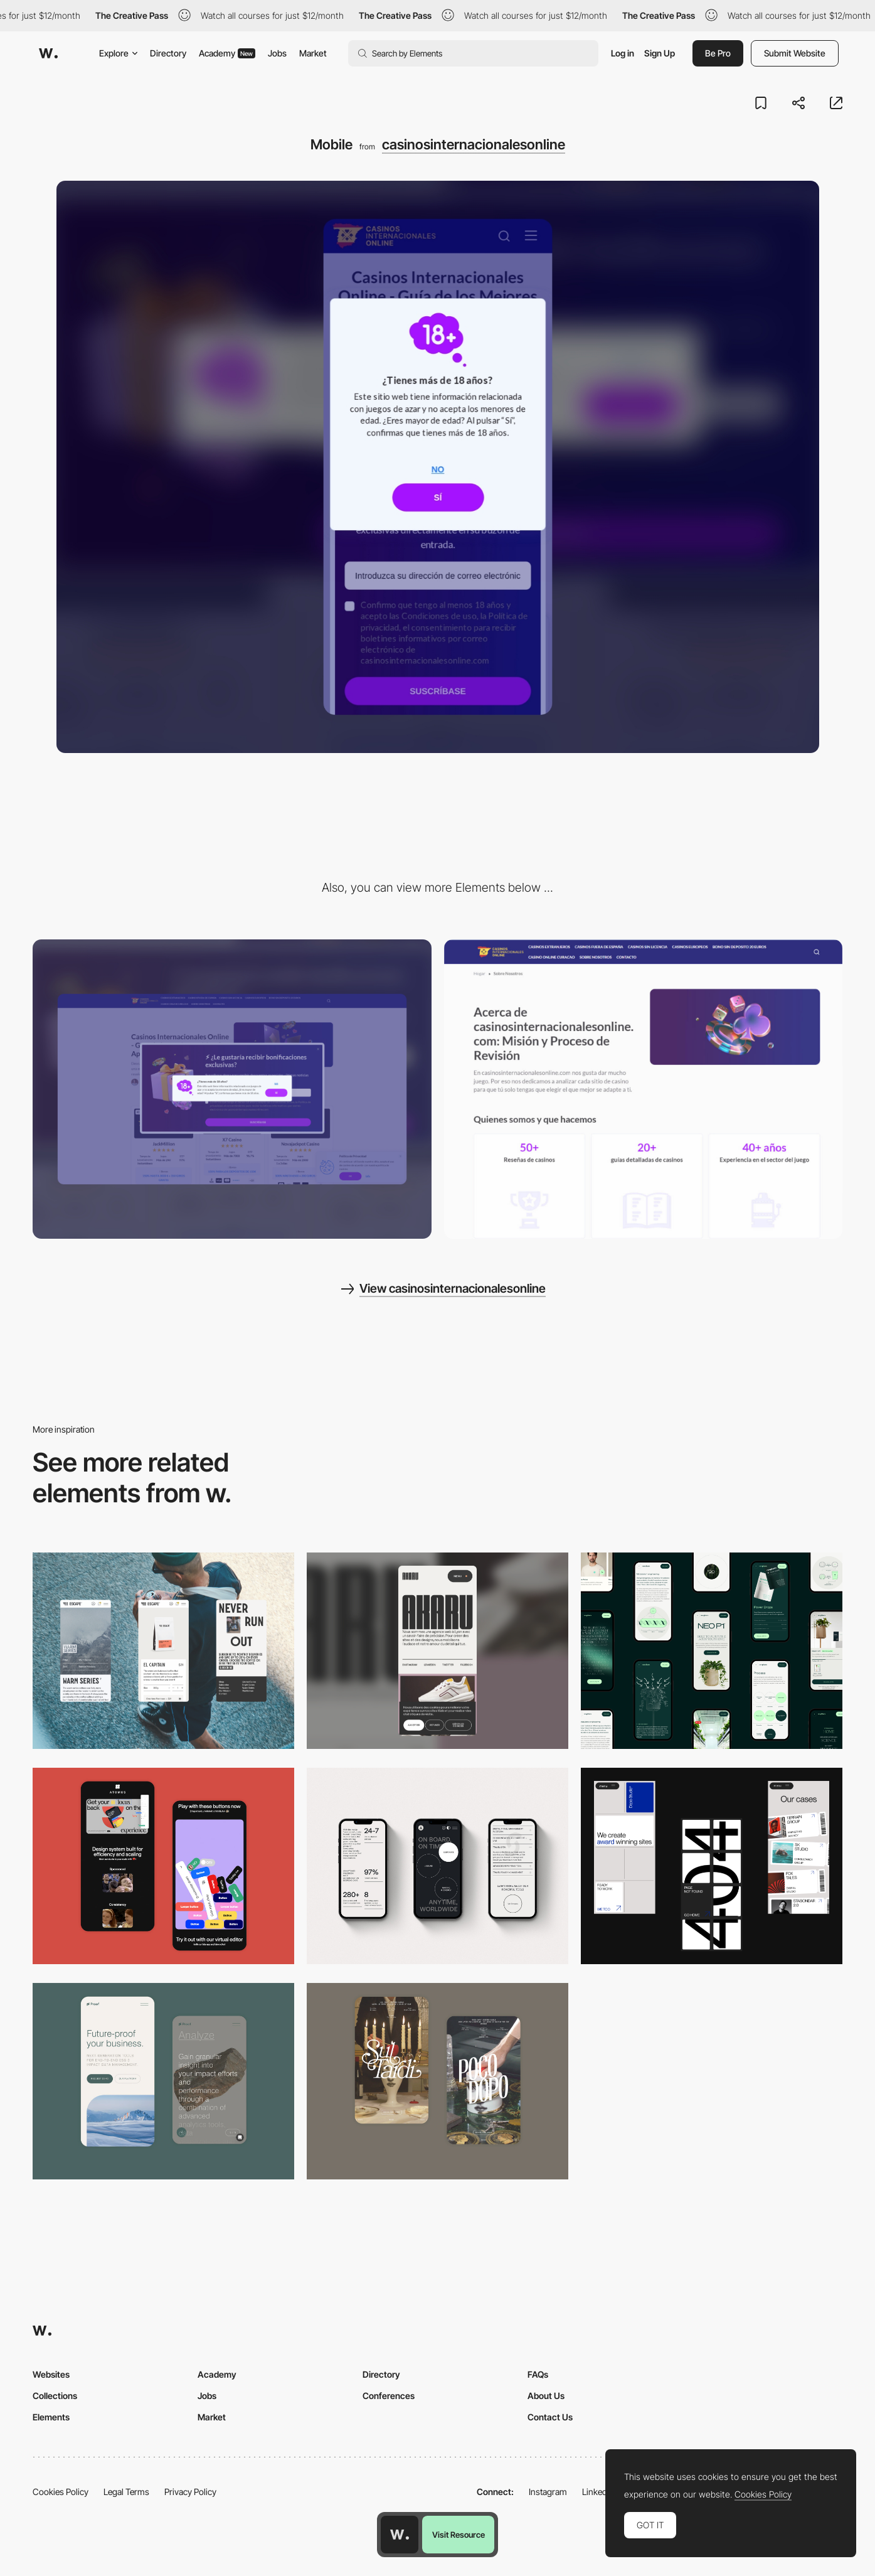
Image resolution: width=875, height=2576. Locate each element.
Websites (51, 2374)
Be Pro (718, 53)
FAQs (538, 2374)
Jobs (277, 53)
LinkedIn (598, 2491)
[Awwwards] (48, 53)
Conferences (389, 2395)
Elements (51, 2417)
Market (313, 53)
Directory (168, 53)
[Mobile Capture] (437, 2081)
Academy (227, 53)
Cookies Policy (60, 2491)
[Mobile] (163, 1651)
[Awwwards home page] (399, 2534)
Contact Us (550, 2417)
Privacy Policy (190, 2491)
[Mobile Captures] (163, 1866)
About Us (546, 2395)
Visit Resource (458, 2535)
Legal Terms (126, 2491)
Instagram (548, 2491)
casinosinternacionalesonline (473, 144)
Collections (55, 2395)
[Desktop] (232, 1089)
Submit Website (794, 53)
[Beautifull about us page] (643, 1089)
